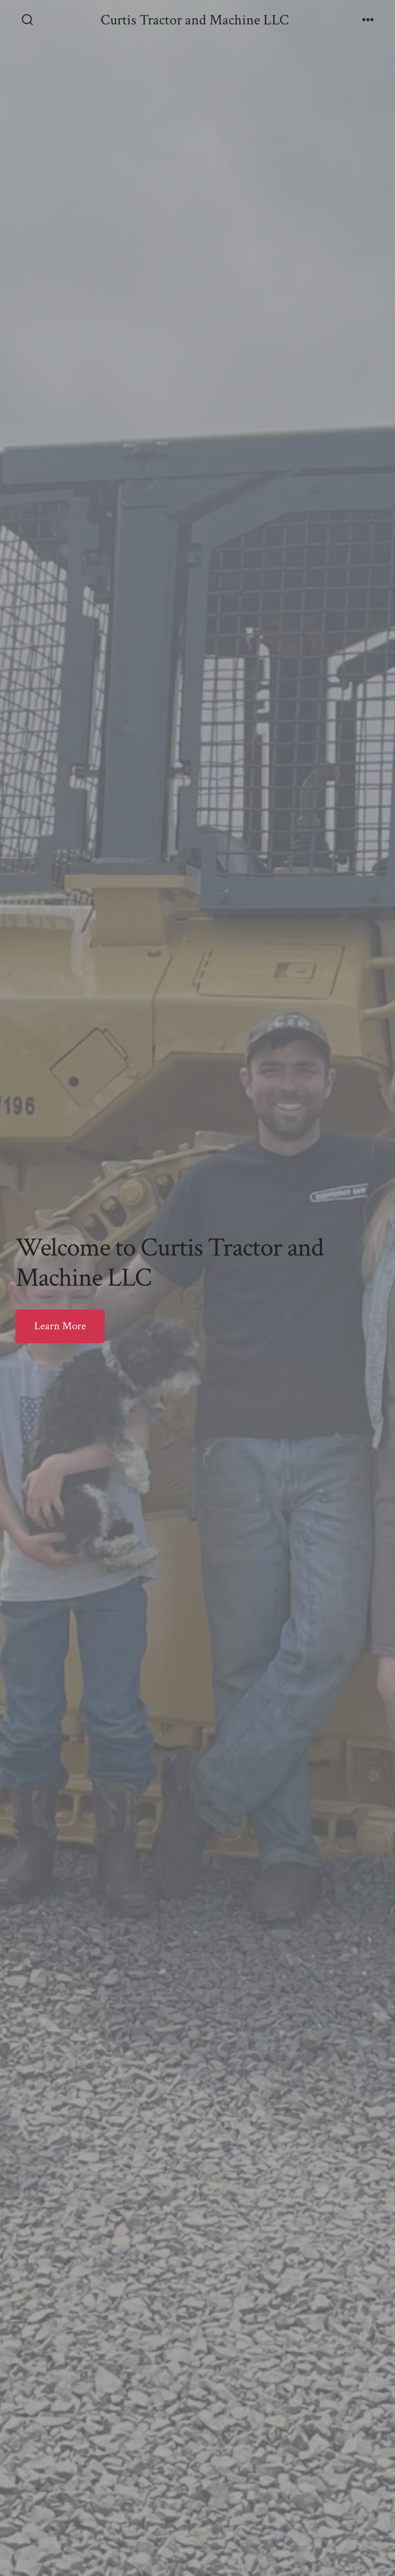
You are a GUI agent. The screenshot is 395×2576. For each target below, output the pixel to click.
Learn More (60, 1326)
